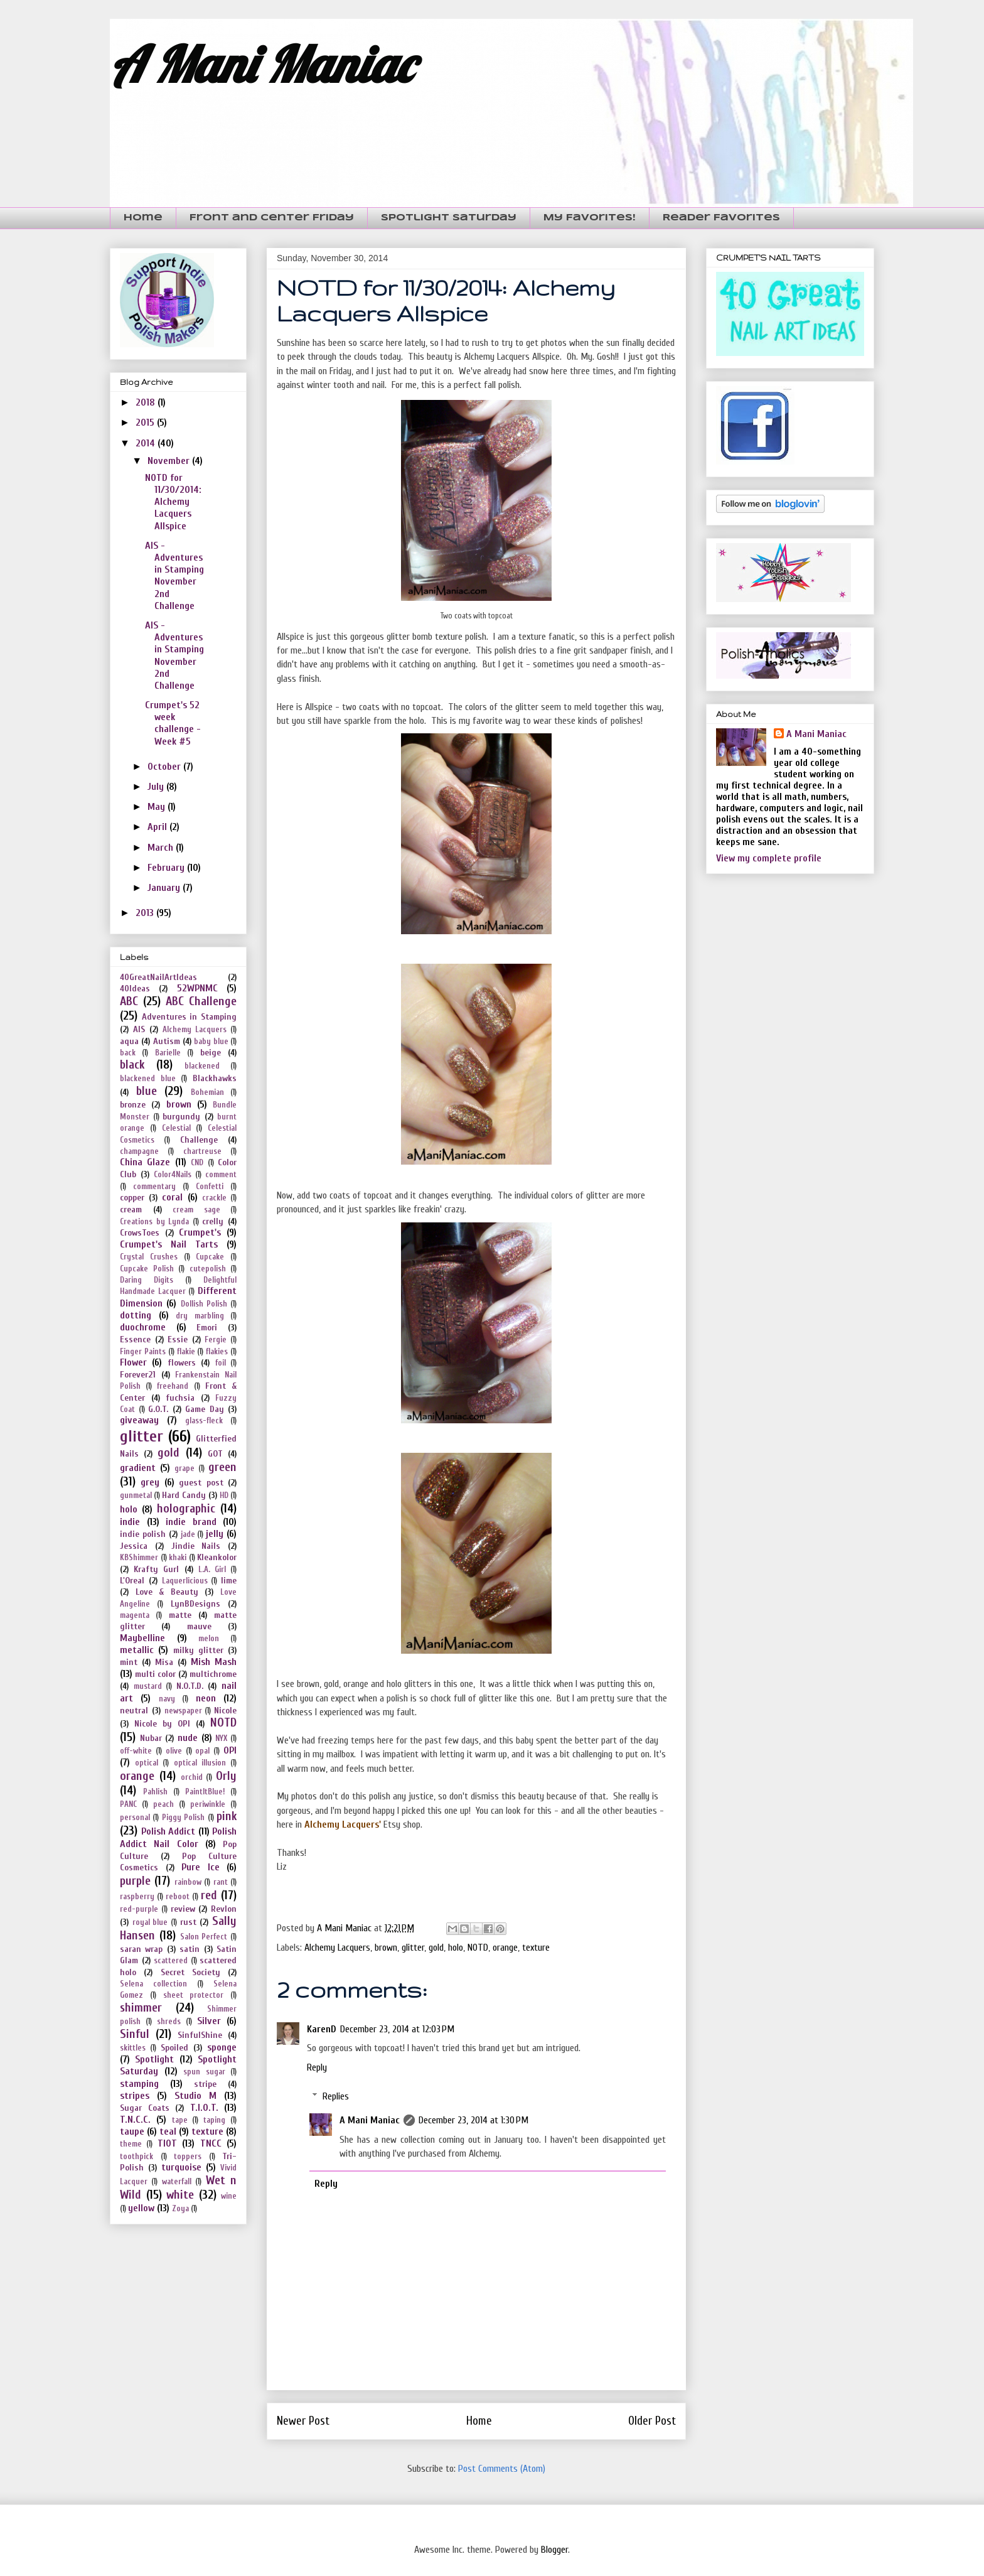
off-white (136, 1751)
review (183, 1909)
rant (220, 1882)
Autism (166, 1041)
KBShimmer (139, 1557)
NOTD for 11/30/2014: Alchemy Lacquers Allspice (173, 502)
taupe (132, 2131)
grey (150, 1482)
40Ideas (135, 988)
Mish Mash (214, 1662)
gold (436, 1947)
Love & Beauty (167, 1592)
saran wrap (141, 1949)
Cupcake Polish (147, 1268)
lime (229, 1580)
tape (180, 2120)
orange (505, 1947)
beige (210, 1052)
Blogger (554, 2549)
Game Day (204, 1409)
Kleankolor (217, 1557)
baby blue (211, 1041)
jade (188, 1534)
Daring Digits (146, 1280)
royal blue (150, 1922)
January (165, 887)
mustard (148, 1686)
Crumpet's (200, 1232)
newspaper (183, 1710)
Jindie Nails (196, 1546)
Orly (226, 1776)
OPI (230, 1750)
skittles (133, 2048)
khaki (177, 1557)
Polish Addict (168, 1831)
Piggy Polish (183, 1817)
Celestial (176, 1128)
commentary (154, 1186)
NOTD (478, 1947)
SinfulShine (200, 2035)
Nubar (151, 1738)
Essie (178, 1339)
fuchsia (180, 1398)
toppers (187, 2156)
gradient (138, 1468)
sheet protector (193, 1995)
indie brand (191, 1522)
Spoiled (174, 2047)
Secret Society (190, 1972)
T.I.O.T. (204, 2107)
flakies (217, 1351)
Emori (206, 1327)
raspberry (137, 1896)
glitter (413, 1947)
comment (221, 1174)
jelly (214, 1533)
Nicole (225, 1710)
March (161, 847)
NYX (221, 1738)
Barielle (168, 1052)
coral (172, 1197)
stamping (139, 2083)
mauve (199, 1626)
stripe (205, 2084)
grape (184, 1468)
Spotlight (154, 2059)
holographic (186, 1509)
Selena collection (153, 1984)
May (157, 806)
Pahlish (155, 1791)
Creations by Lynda (154, 1221)
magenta (134, 1615)
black (132, 1065)
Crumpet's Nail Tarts (169, 1244)
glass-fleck (204, 1420)
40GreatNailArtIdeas (158, 977)
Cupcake (210, 1257)
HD (224, 1495)
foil (220, 1363)
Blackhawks (215, 1078)
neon (206, 1698)
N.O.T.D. (189, 1686)
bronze (133, 1104)
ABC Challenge (201, 1001)
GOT (215, 1453)
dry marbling (200, 1316)
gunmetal (136, 1495)
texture (536, 1947)
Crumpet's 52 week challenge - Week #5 (173, 723)
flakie (186, 1351)
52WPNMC (197, 988)
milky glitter (198, 1650)
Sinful (134, 2034)
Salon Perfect (204, 1936)
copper (132, 1197)
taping (214, 2120)
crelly (212, 1221)
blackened (202, 1066)
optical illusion (200, 1763)
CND (197, 1162)
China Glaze (145, 1162)
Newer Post (303, 2421)
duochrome (143, 1327)
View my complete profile (768, 858)
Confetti (209, 1186)
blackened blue (148, 1078)
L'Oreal (132, 1580)
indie (130, 1522)
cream (131, 1209)
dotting (135, 1315)
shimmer (141, 2008)
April (158, 827)
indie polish (143, 1534)
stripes (134, 2095)
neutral (134, 1710)
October (165, 766)
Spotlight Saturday (448, 217)
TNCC (211, 2143)
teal (167, 2131)
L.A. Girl (212, 1569)
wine (229, 2196)
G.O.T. (158, 1409)
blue (146, 1091)
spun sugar (204, 2071)
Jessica (133, 1546)
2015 (146, 422)
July (156, 786)
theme (131, 2144)
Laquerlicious (185, 1580)
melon (208, 1638)
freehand (172, 1386)
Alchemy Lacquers (337, 1947)
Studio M (195, 2095)
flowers (182, 1362)
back (128, 1052)
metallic (137, 1650)
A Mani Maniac (262, 64)
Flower (133, 1362)
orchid (192, 1777)
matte (180, 1615)
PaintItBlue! (205, 1791)
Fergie (216, 1339)
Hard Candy (184, 1495)
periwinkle (207, 1804)
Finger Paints (143, 1351)
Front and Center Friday (272, 217)
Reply (317, 2067)
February (167, 867)
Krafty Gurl (156, 1569)
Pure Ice (200, 1867)
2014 (147, 443)
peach (163, 1804)
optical (146, 1763)
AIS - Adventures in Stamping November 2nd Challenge (174, 576)
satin (189, 1949)
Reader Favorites (721, 217)
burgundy (181, 1116)
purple (135, 1881)
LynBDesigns (195, 1603)
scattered (171, 1960)
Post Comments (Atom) (501, 2468)
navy (167, 1699)
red (209, 1895)
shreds (169, 2021)
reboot (178, 1896)
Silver (209, 2021)
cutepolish (208, 1268)
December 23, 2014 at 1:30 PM (473, 2120)
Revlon (224, 1909)
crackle (214, 1198)
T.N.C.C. (135, 2119)
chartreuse (202, 1151)
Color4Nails (172, 1174)
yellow (141, 2208)
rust (188, 1922)
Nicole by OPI (162, 1723)
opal (202, 1751)
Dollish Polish (204, 1304)
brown (386, 1947)
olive (174, 1751)
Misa (164, 1662)
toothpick (136, 2156)
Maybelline (142, 1638)
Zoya (180, 2208)
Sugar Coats (144, 2108)
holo (455, 1947)
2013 (146, 913)
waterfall (176, 2181)
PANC (128, 1804)
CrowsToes (139, 1232)
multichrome (213, 1674)
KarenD (321, 2029)
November (169, 460)
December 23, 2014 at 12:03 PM (397, 2029)
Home (143, 217)
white (180, 2195)
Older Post (652, 2421)
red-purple (139, 1909)
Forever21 (138, 1374)
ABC (129, 1001)
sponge (222, 2047)
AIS (139, 1029)
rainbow (187, 1882)
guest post (201, 1482)
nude (188, 1737)
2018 (147, 402)
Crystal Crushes (149, 1257)
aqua (129, 1041)
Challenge (199, 1139)
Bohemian (207, 1092)
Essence (135, 1339)
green (222, 1467)
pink (227, 1816)
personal (135, 1817)
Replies (336, 2096)
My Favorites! (589, 217)
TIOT (167, 2143)
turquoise (181, 2167)
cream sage (196, 1209)
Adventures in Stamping (189, 1016)
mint (128, 1662)
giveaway (139, 1420)
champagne (139, 1151)
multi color (155, 1674)
